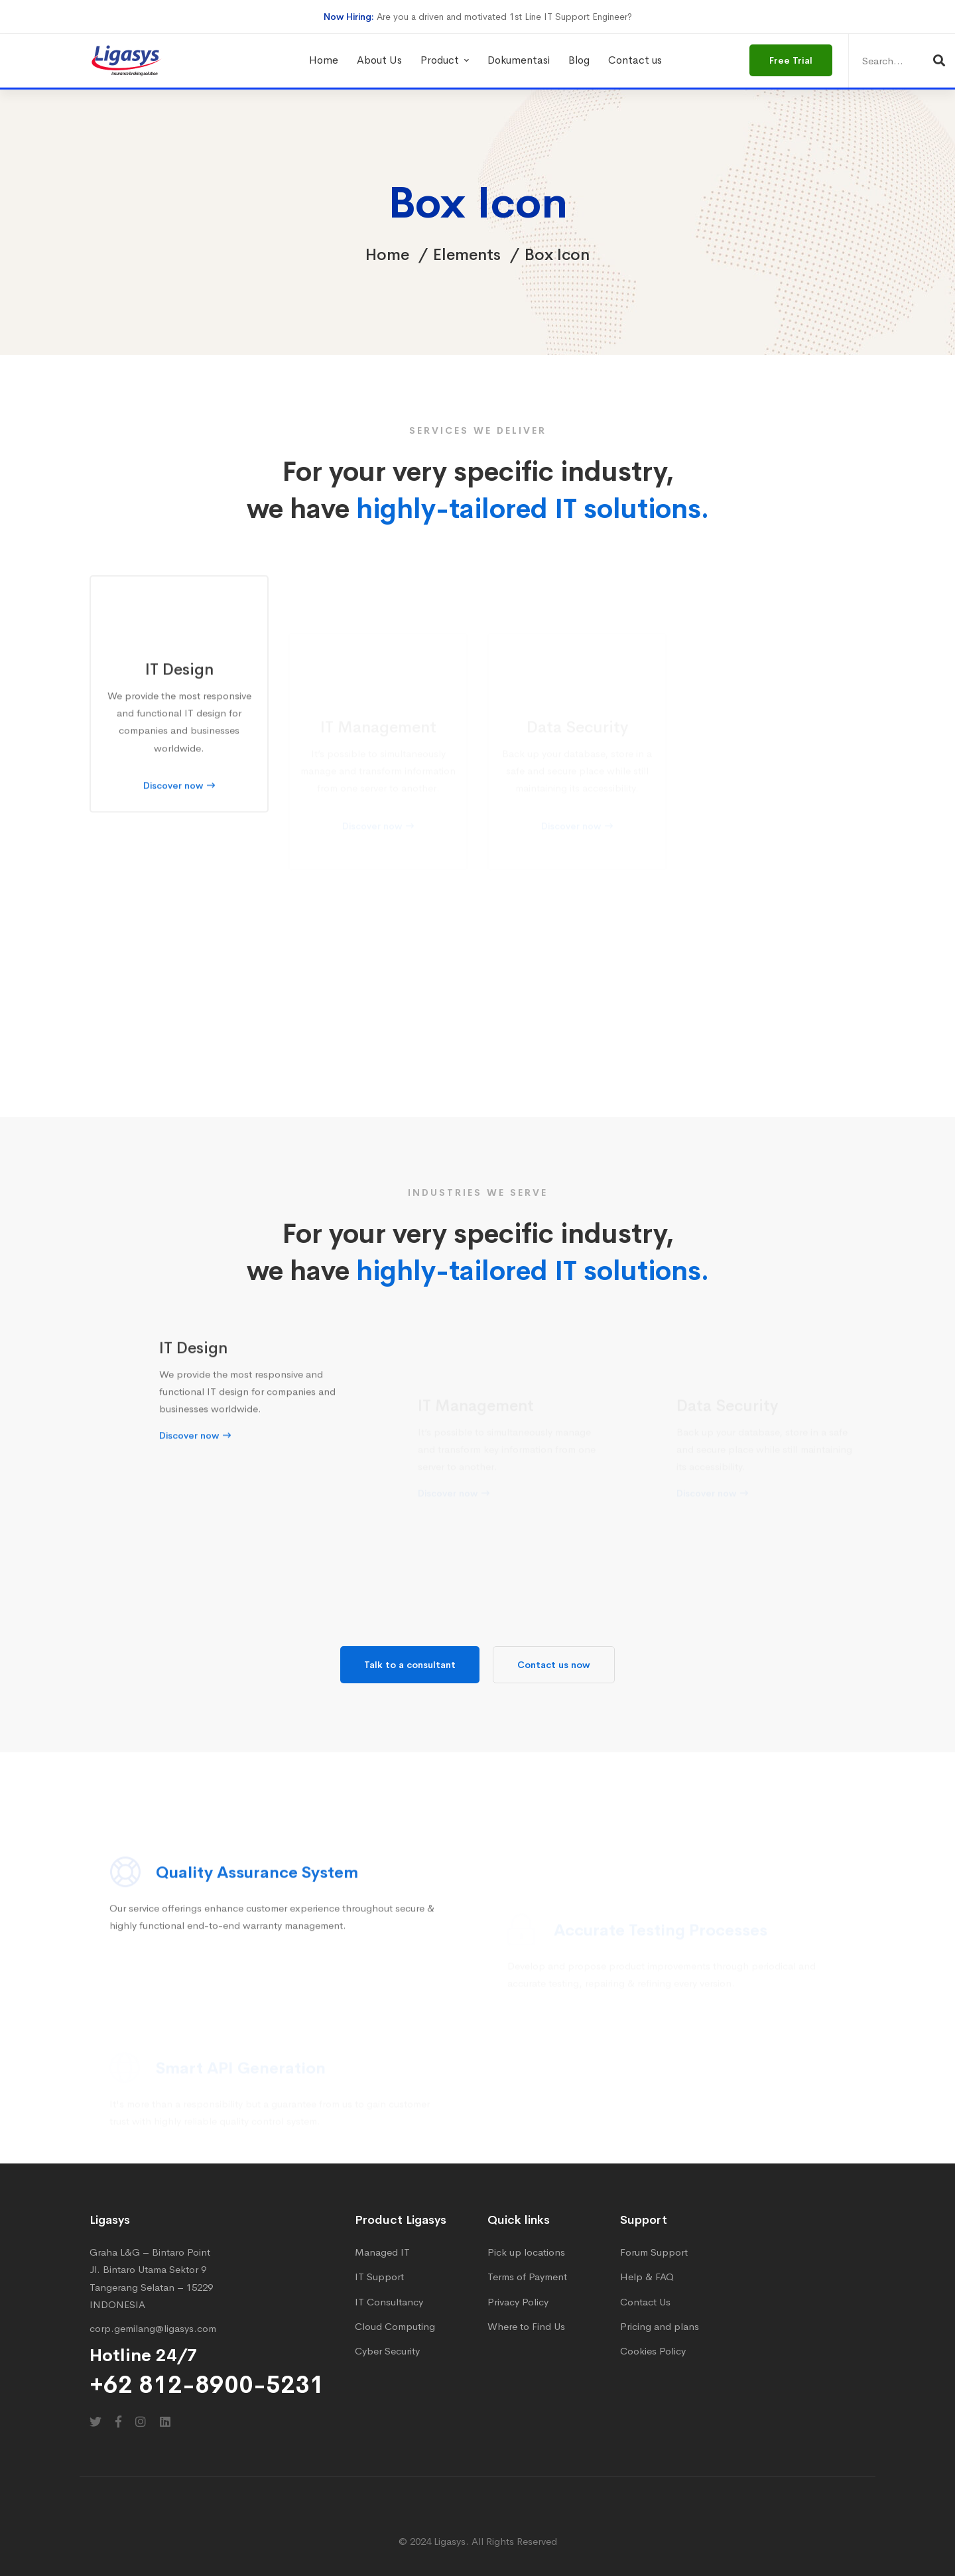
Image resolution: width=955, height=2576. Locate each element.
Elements (467, 255)
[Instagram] (140, 2421)
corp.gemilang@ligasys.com (153, 2328)
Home (387, 255)
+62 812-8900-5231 (207, 2385)
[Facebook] (118, 2421)
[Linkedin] (165, 2421)
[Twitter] (95, 2421)
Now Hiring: (349, 17)
